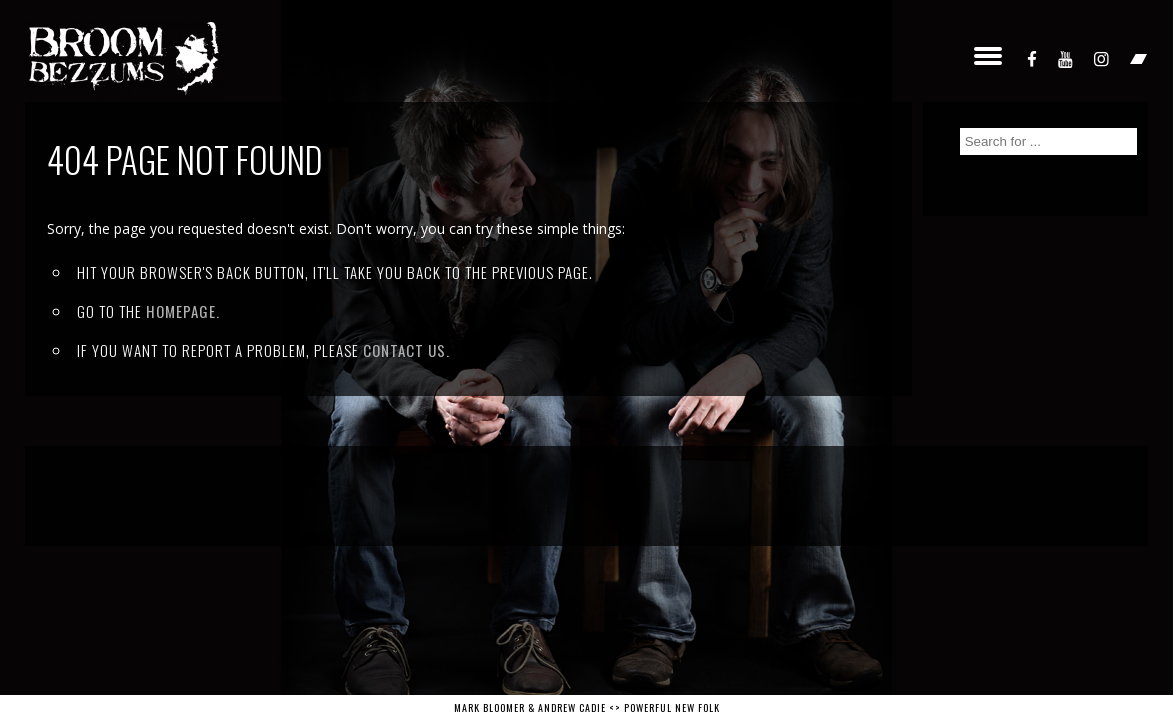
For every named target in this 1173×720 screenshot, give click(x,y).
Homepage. (183, 311)
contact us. (406, 350)
